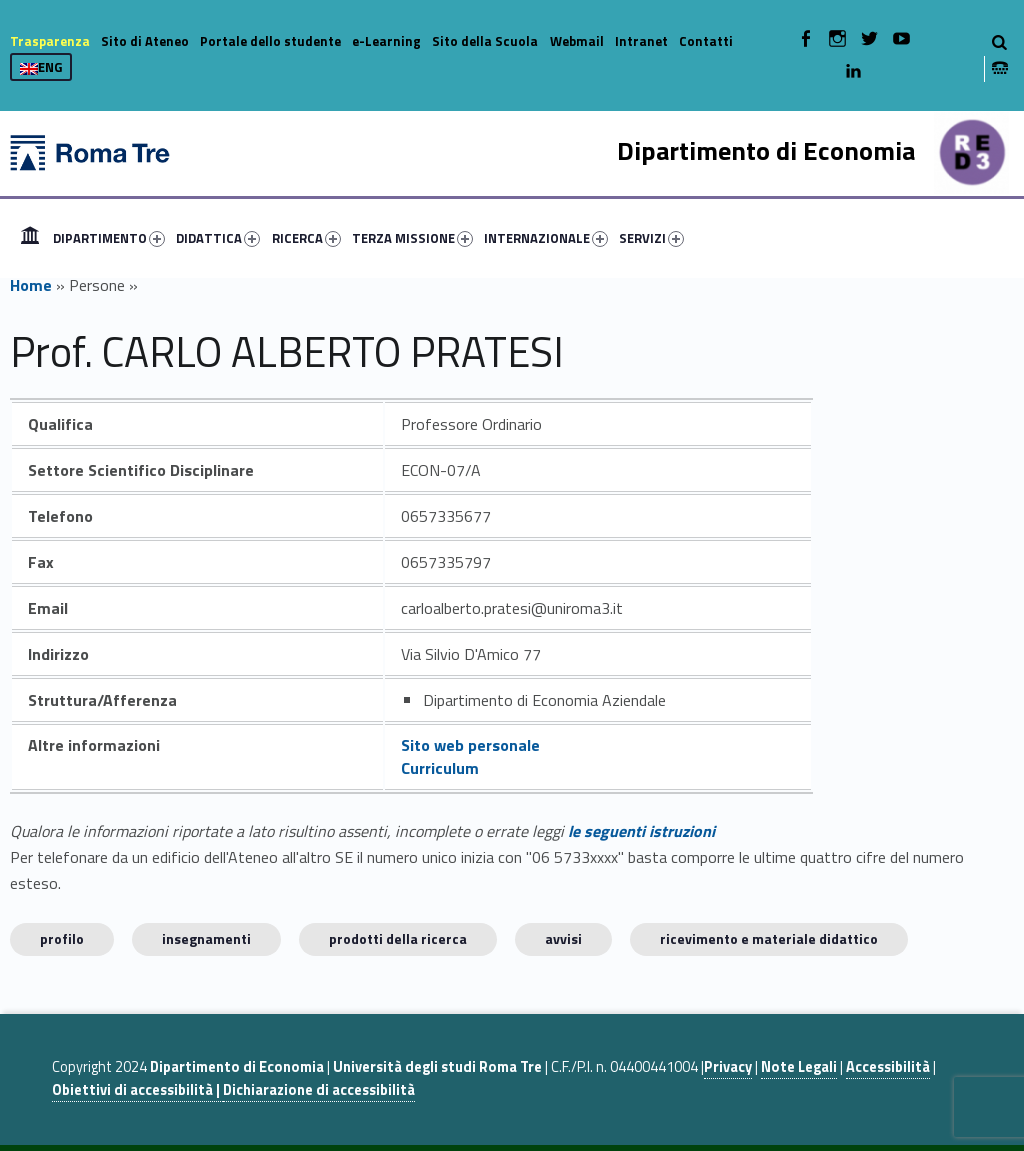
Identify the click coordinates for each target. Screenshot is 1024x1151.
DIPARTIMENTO (109, 238)
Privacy (728, 1067)
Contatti (706, 41)
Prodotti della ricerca (398, 938)
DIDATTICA (218, 238)
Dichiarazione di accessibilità (319, 1090)
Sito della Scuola (485, 41)
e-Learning (386, 41)
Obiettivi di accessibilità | (137, 1090)
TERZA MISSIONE (412, 238)
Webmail (577, 41)
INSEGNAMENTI (206, 938)
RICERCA (306, 238)
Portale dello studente (270, 41)
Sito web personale (470, 745)
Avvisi (563, 938)
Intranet (641, 41)
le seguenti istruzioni (641, 831)
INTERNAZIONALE (546, 238)
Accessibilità (888, 1067)
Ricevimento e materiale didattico (769, 938)
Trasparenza (50, 41)
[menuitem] (30, 238)
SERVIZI (651, 238)
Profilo (62, 938)
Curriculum (440, 768)
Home (30, 238)
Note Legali (799, 1067)
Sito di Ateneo (145, 41)
